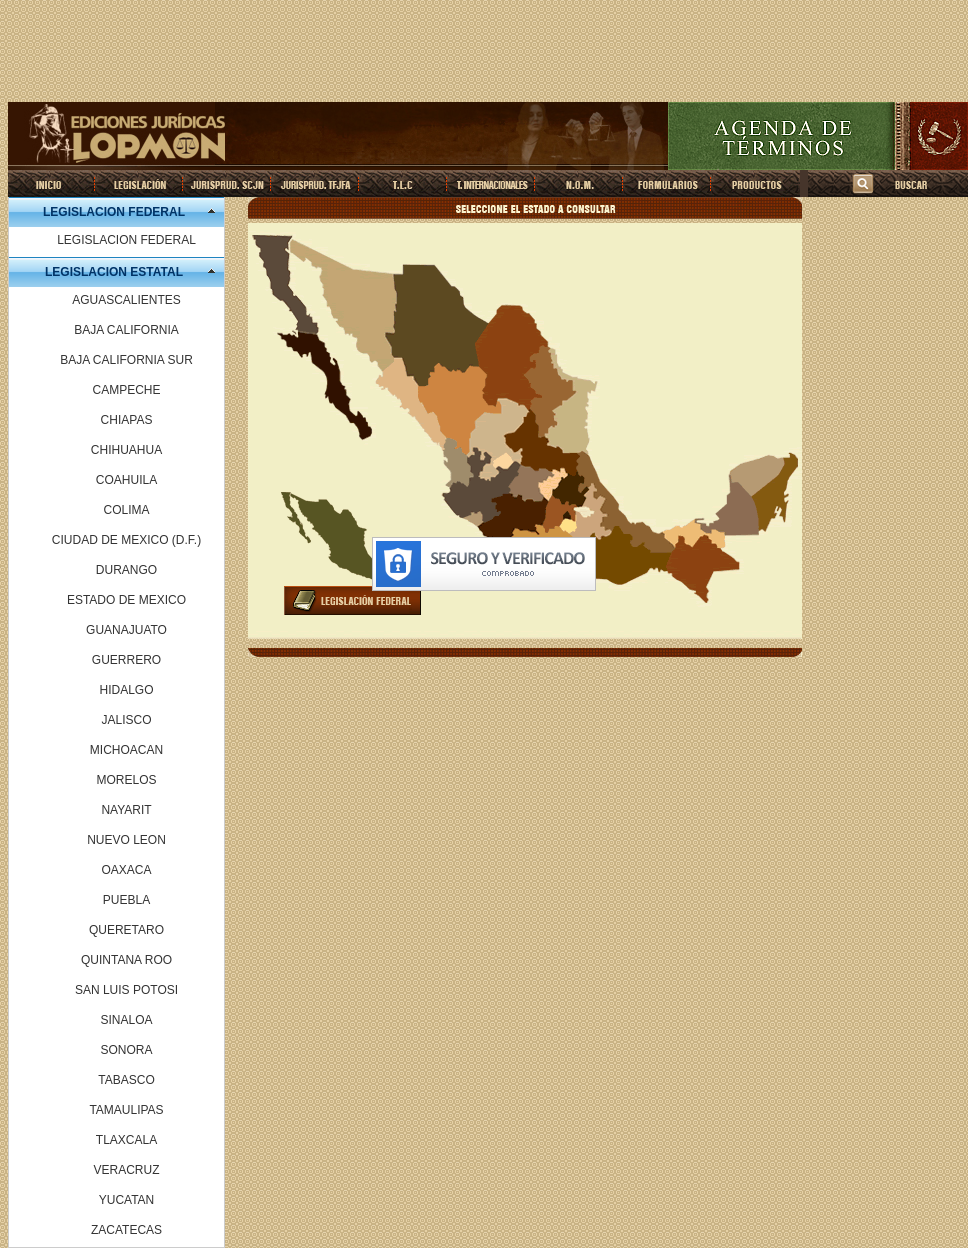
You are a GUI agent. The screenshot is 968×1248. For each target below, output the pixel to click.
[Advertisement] (484, 53)
